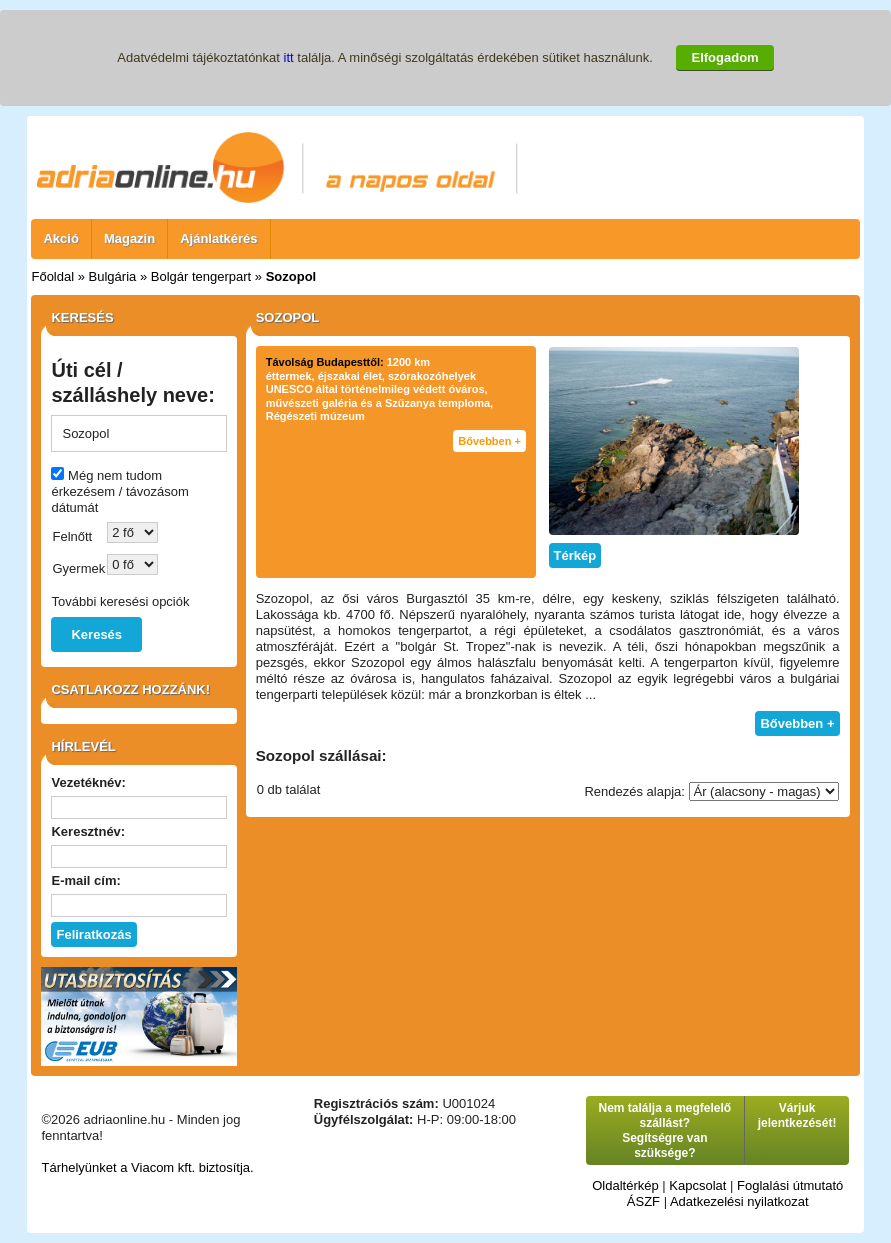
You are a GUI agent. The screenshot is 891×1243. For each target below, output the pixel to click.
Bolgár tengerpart (201, 276)
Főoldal (52, 276)
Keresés (96, 634)
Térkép (575, 555)
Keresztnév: (88, 831)
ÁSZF (643, 1201)
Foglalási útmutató (790, 1185)
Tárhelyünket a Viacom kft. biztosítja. (147, 1167)
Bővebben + (489, 441)
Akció (60, 238)
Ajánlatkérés (218, 238)
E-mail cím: (85, 880)
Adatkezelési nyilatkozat (739, 1201)
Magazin (129, 238)
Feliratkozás (93, 934)
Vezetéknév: (88, 782)
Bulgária (113, 276)
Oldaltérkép (625, 1185)
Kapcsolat (697, 1185)
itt (289, 57)
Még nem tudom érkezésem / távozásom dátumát (119, 491)
